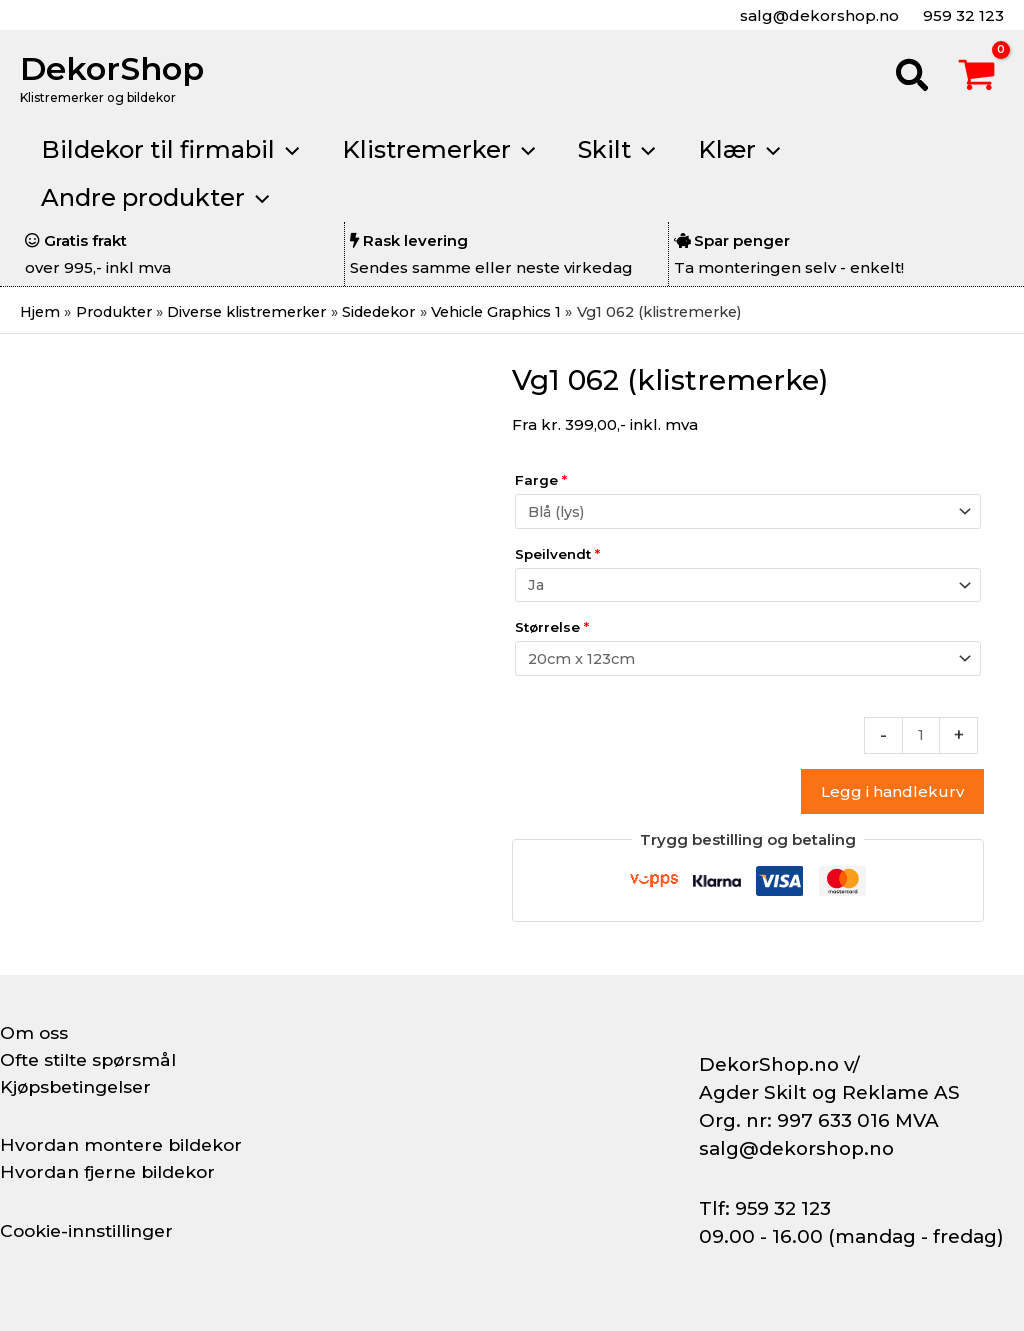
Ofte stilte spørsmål (92, 1060)
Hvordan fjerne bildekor (112, 1172)
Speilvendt (557, 556)
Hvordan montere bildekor (126, 1145)
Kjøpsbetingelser (80, 1087)
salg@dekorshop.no (817, 15)
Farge (541, 481)
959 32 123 (961, 15)
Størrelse (552, 631)
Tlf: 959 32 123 (765, 1208)
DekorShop (112, 68)
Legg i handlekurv (892, 797)
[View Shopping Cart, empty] (977, 78)
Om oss (34, 1033)
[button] (913, 78)
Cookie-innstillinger (91, 1231)
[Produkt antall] (920, 741)
